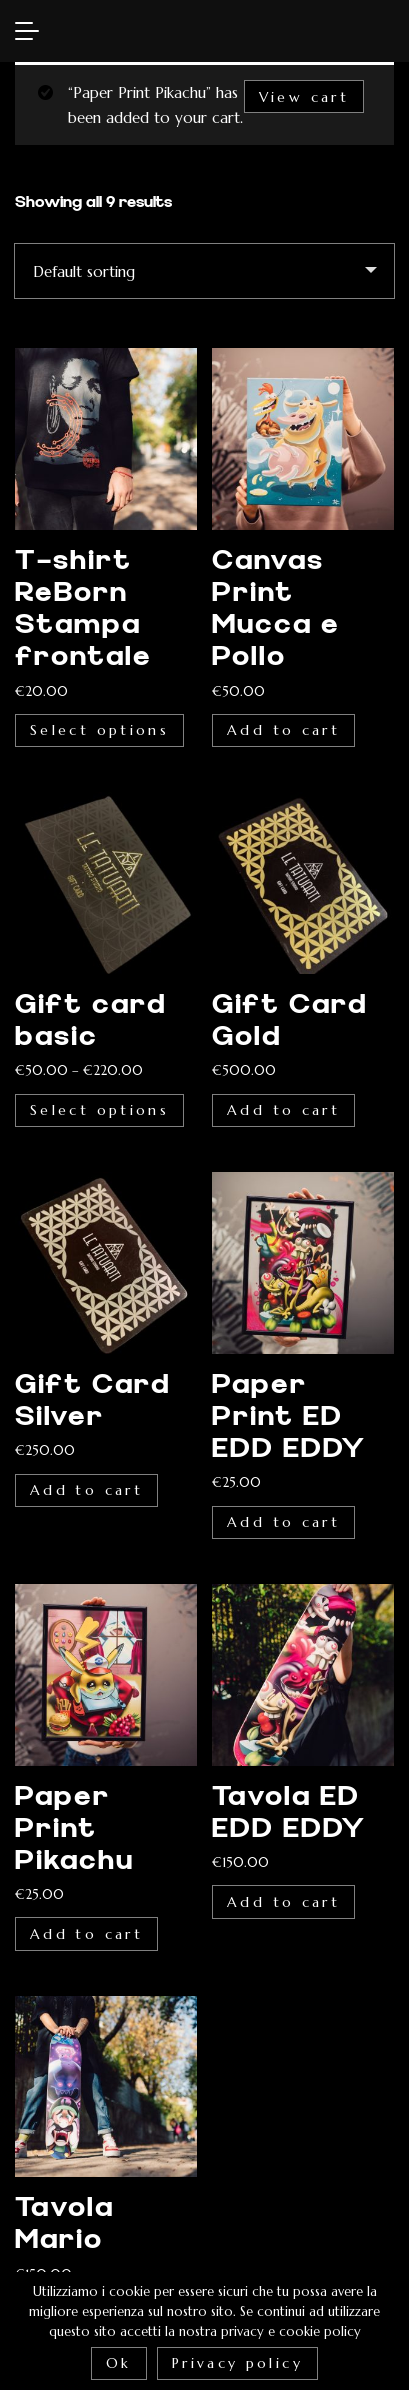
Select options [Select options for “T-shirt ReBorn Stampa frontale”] (99, 730)
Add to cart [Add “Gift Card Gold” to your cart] (283, 1110)
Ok (119, 2363)
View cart (304, 97)
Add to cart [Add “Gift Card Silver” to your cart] (86, 1490)
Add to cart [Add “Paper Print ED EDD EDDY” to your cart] (283, 1522)
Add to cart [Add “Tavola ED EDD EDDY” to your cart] (283, 1902)
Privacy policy (237, 2363)
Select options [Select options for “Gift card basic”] (99, 1110)
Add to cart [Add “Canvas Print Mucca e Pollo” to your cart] (283, 730)
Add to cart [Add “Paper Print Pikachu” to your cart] (86, 1934)
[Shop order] (204, 271)
